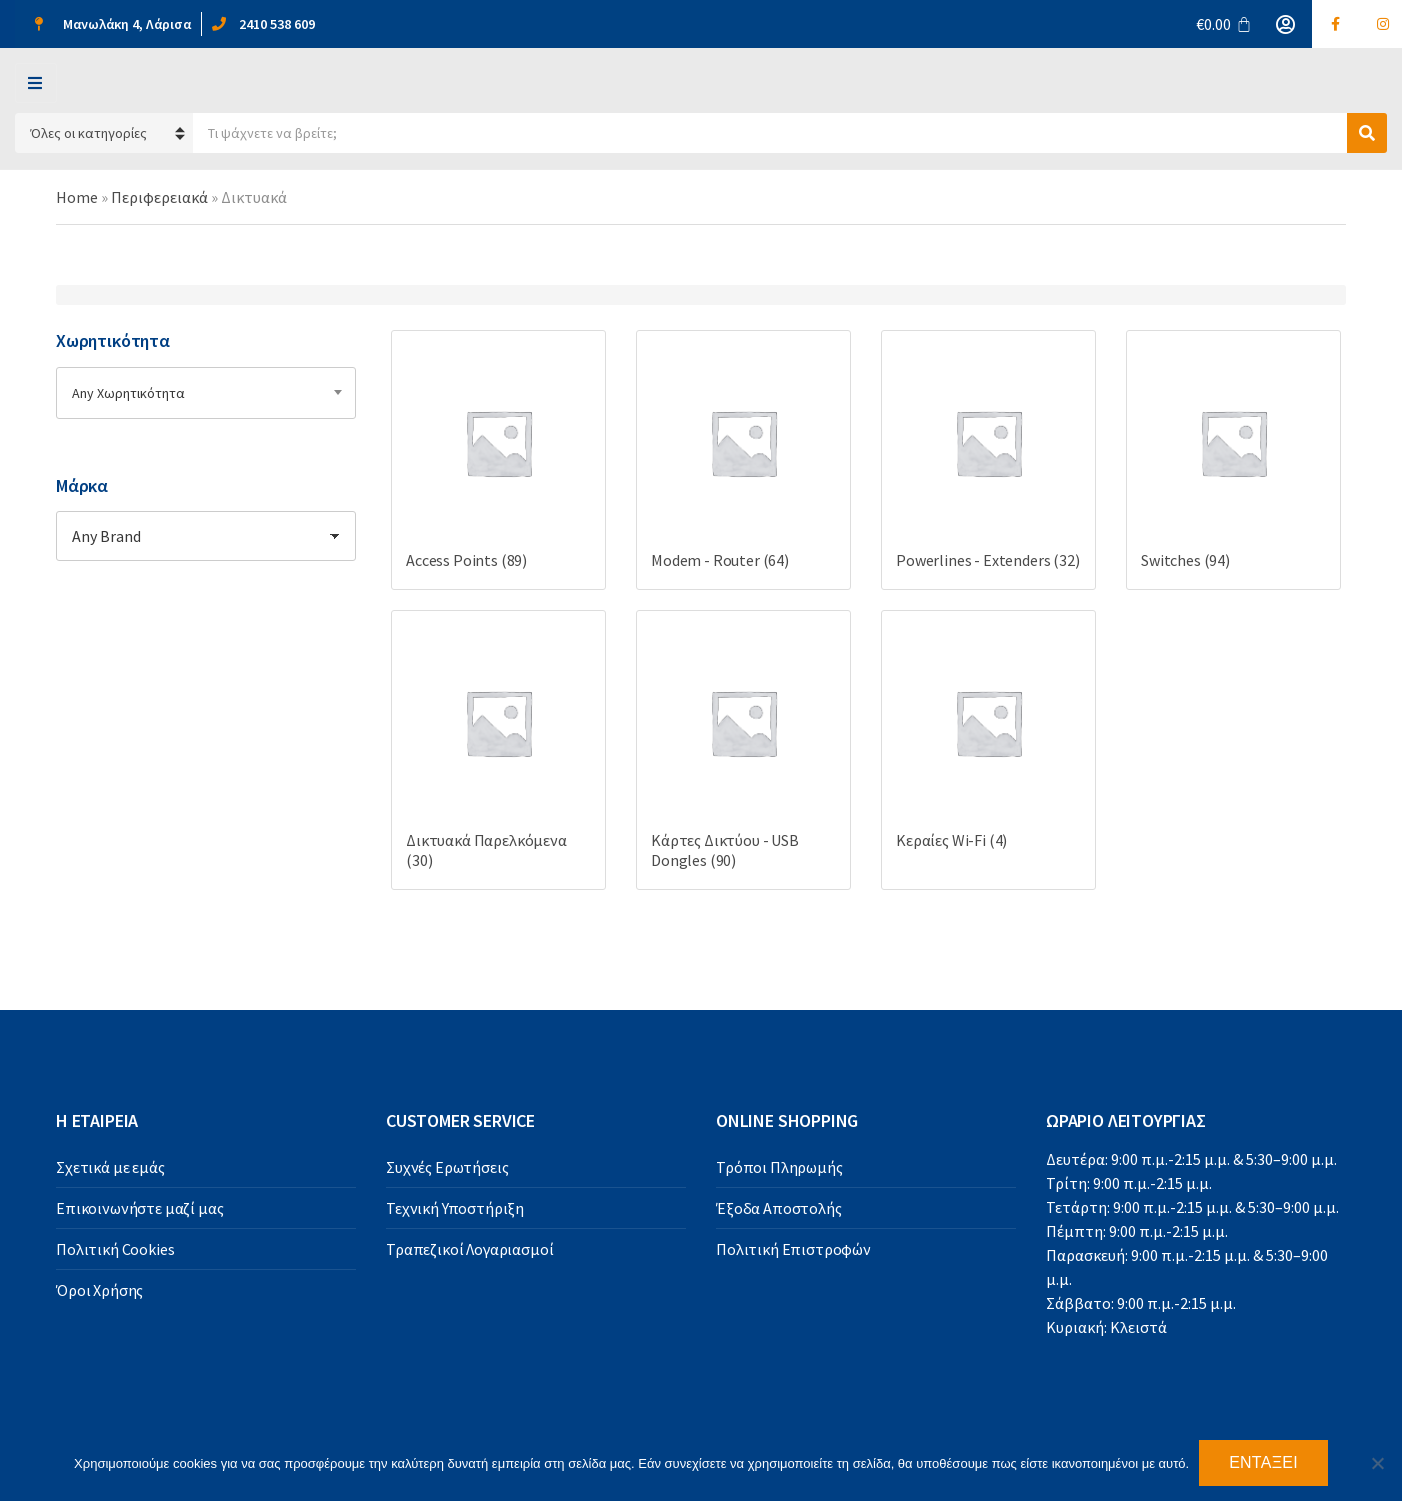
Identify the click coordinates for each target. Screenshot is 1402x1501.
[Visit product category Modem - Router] (743, 460)
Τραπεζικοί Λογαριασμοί (469, 1249)
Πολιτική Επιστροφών (793, 1249)
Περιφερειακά (159, 197)
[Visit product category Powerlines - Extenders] (988, 460)
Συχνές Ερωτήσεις (447, 1167)
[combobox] (206, 393)
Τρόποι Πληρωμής (779, 1167)
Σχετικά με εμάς (110, 1167)
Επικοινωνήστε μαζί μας (139, 1208)
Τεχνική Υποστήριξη (455, 1208)
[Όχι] (1377, 1463)
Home (77, 197)
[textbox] (206, 393)
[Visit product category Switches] (1233, 460)
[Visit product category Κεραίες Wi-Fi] (988, 740)
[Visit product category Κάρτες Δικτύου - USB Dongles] (743, 750)
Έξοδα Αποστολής (779, 1208)
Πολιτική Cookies (115, 1249)
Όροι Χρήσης (99, 1290)
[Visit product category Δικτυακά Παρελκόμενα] (498, 750)
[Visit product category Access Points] (498, 460)
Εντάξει (1263, 1462)
